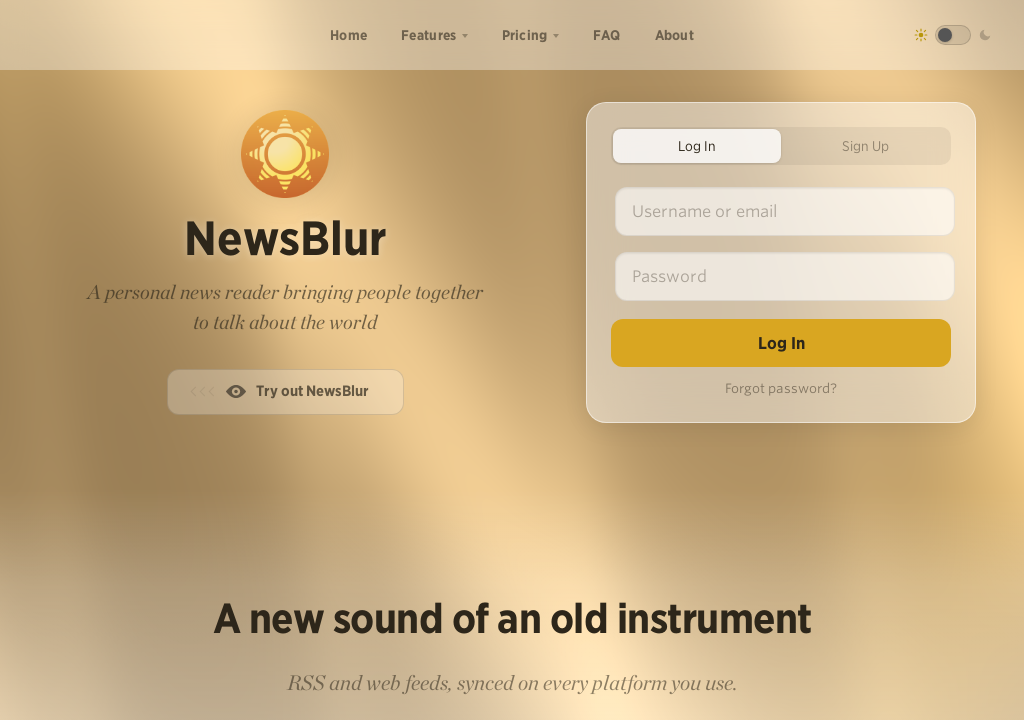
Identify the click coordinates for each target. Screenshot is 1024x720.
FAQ (607, 35)
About (675, 35)
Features (428, 35)
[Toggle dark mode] (953, 35)
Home (348, 35)
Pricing (525, 35)
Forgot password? (781, 388)
